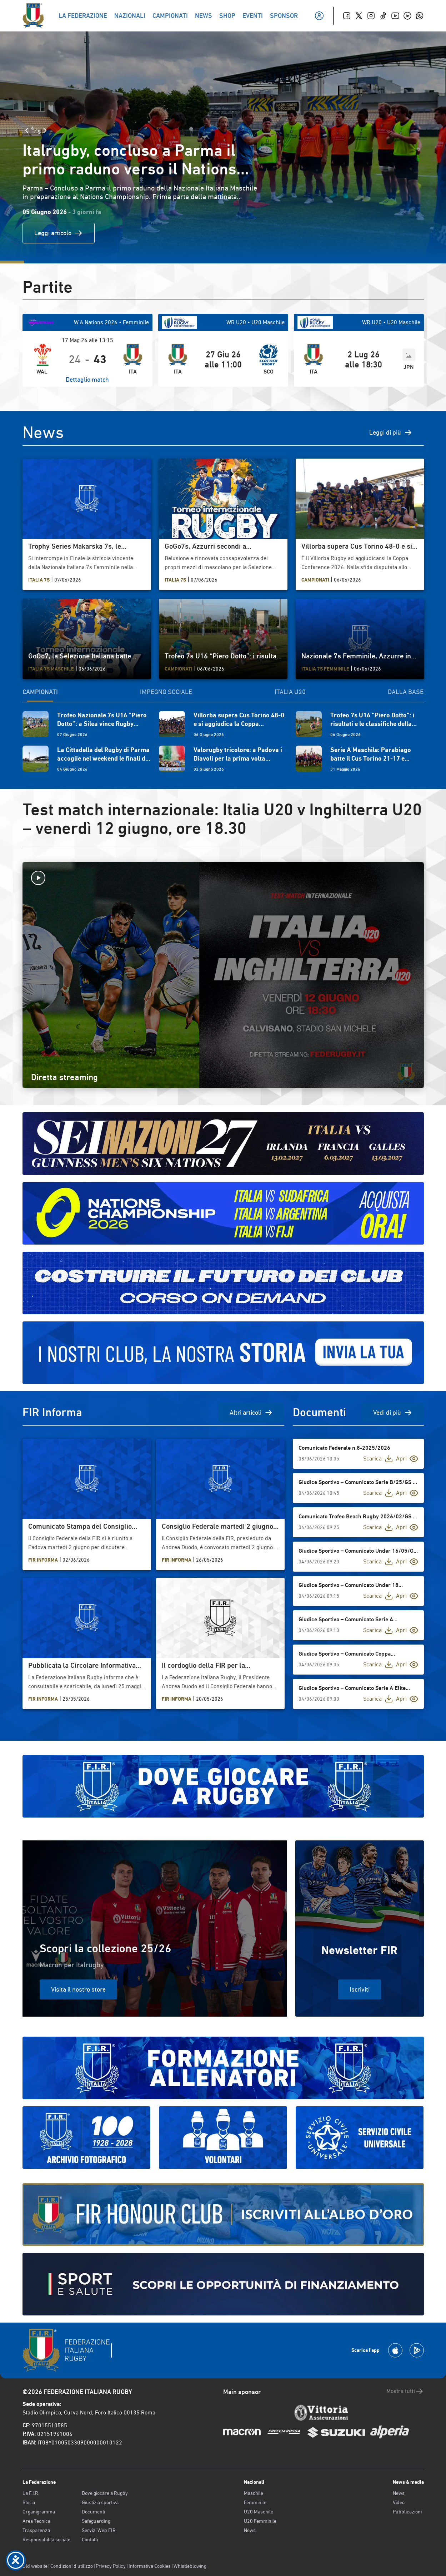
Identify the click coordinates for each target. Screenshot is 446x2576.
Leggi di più (390, 432)
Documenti (93, 2512)
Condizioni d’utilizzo (71, 2566)
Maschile (253, 2493)
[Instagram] (371, 15)
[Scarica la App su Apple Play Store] (395, 2350)
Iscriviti (360, 1989)
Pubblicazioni (407, 2512)
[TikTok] (383, 15)
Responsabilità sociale (46, 2539)
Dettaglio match (87, 379)
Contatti (90, 2539)
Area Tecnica (36, 2521)
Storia (28, 2502)
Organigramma (38, 2512)
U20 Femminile (260, 2521)
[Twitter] (359, 15)
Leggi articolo (58, 233)
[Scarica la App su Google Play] (417, 2350)
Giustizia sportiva (100, 2502)
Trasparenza (36, 2530)
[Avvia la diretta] (223, 878)
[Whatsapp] (419, 15)
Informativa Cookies (150, 2566)
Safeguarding (96, 2521)
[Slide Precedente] (26, 130)
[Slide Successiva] (45, 130)
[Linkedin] (407, 15)
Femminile (255, 2502)
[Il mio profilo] (319, 15)
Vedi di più (392, 1412)
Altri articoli (251, 1412)
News (250, 2530)
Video (399, 2502)
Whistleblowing (190, 2566)
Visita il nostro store (78, 1989)
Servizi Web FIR (99, 2530)
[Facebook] (346, 15)
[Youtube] (395, 15)
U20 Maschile (258, 2512)
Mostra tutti (405, 2391)
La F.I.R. (30, 2493)
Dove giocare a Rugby (105, 2493)
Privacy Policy (111, 2566)
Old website (34, 2566)
